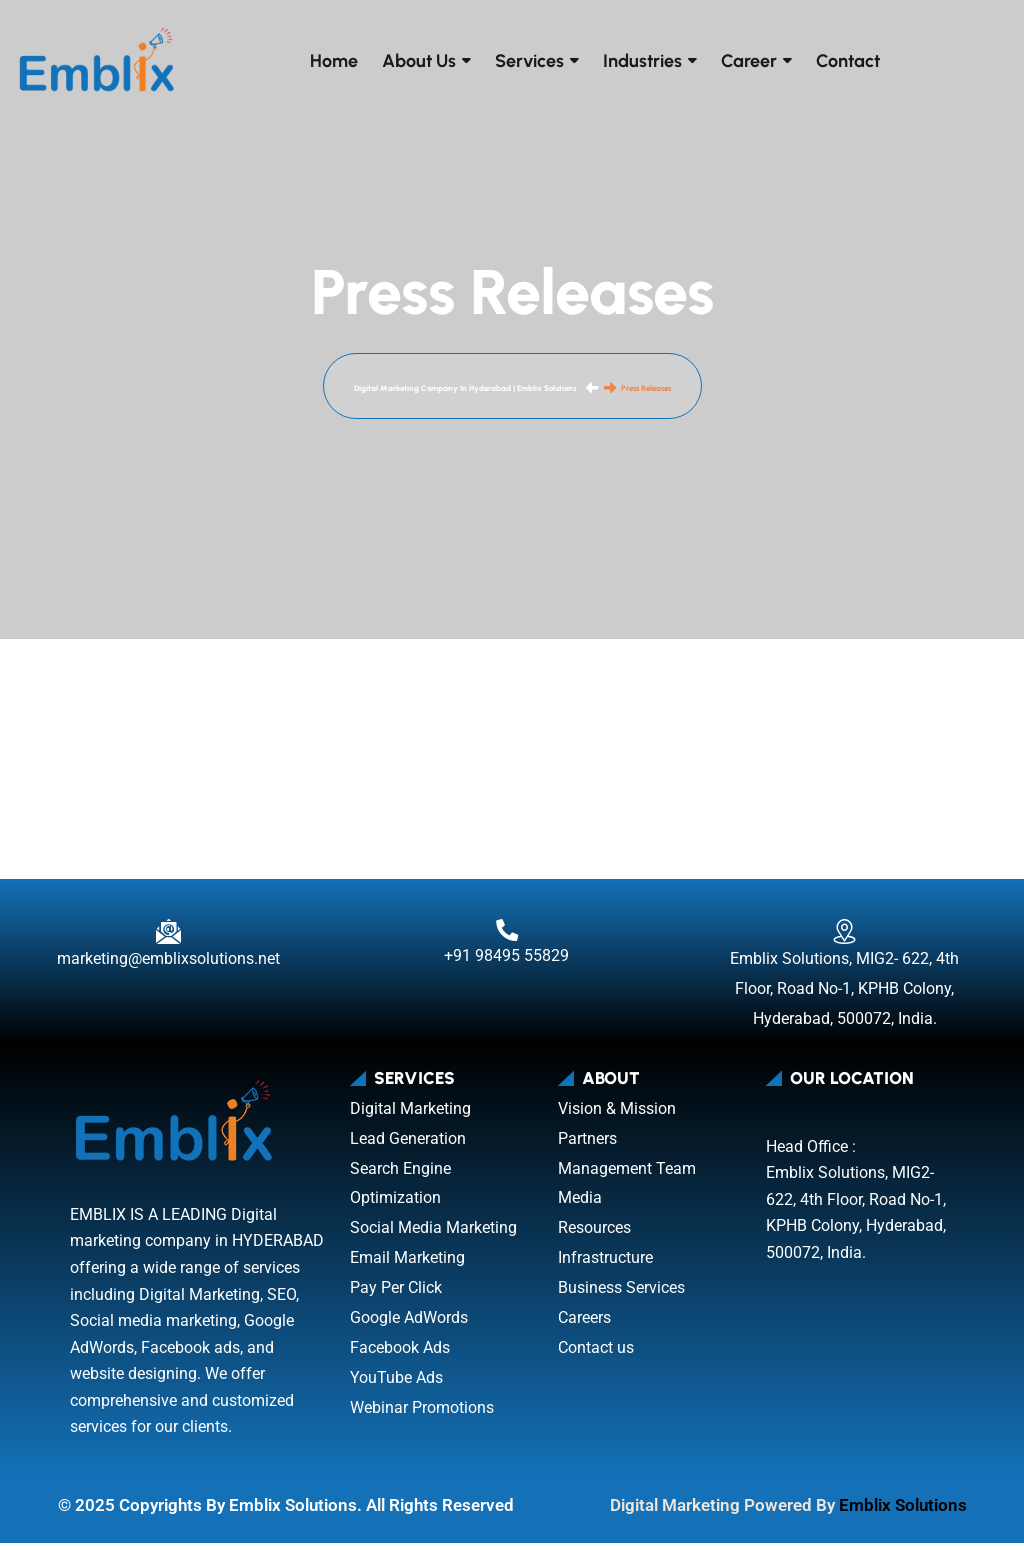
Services (529, 61)
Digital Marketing (410, 1115)
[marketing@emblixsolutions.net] (168, 938)
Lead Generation (408, 1145)
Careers (584, 1324)
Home (334, 61)
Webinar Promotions (422, 1414)
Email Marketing (407, 1264)
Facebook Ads (400, 1354)
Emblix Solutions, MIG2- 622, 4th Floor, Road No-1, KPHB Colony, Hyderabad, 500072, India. (844, 995)
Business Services (621, 1294)
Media (580, 1205)
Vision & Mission (617, 1115)
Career (749, 61)
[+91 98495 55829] (507, 937)
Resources (594, 1234)
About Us (419, 61)
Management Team (627, 1175)
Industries (642, 61)
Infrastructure (605, 1264)
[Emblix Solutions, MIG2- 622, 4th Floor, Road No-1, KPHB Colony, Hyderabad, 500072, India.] (844, 938)
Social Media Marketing (433, 1234)
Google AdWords (409, 1324)
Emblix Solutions (903, 1512)
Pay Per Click (396, 1294)
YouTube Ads (396, 1384)
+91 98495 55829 (506, 962)
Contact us (596, 1354)
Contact (848, 61)
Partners (587, 1145)
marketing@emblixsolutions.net (168, 965)
